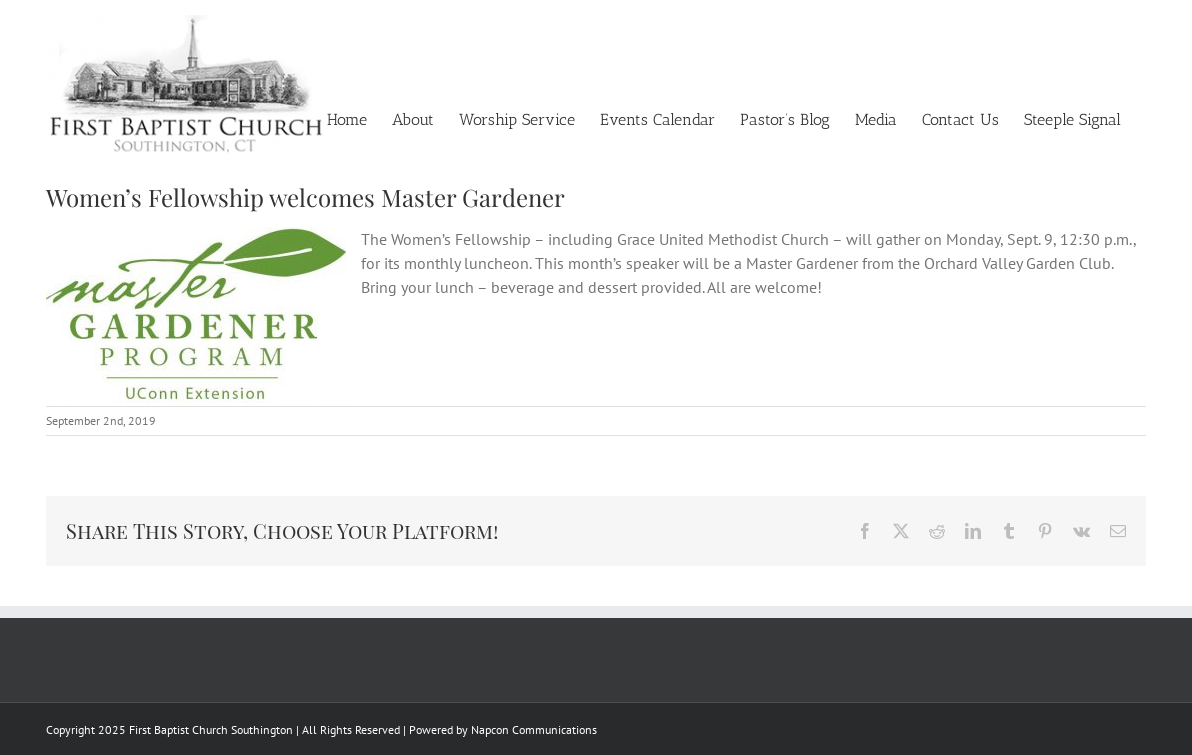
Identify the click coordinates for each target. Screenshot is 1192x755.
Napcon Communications (534, 729)
